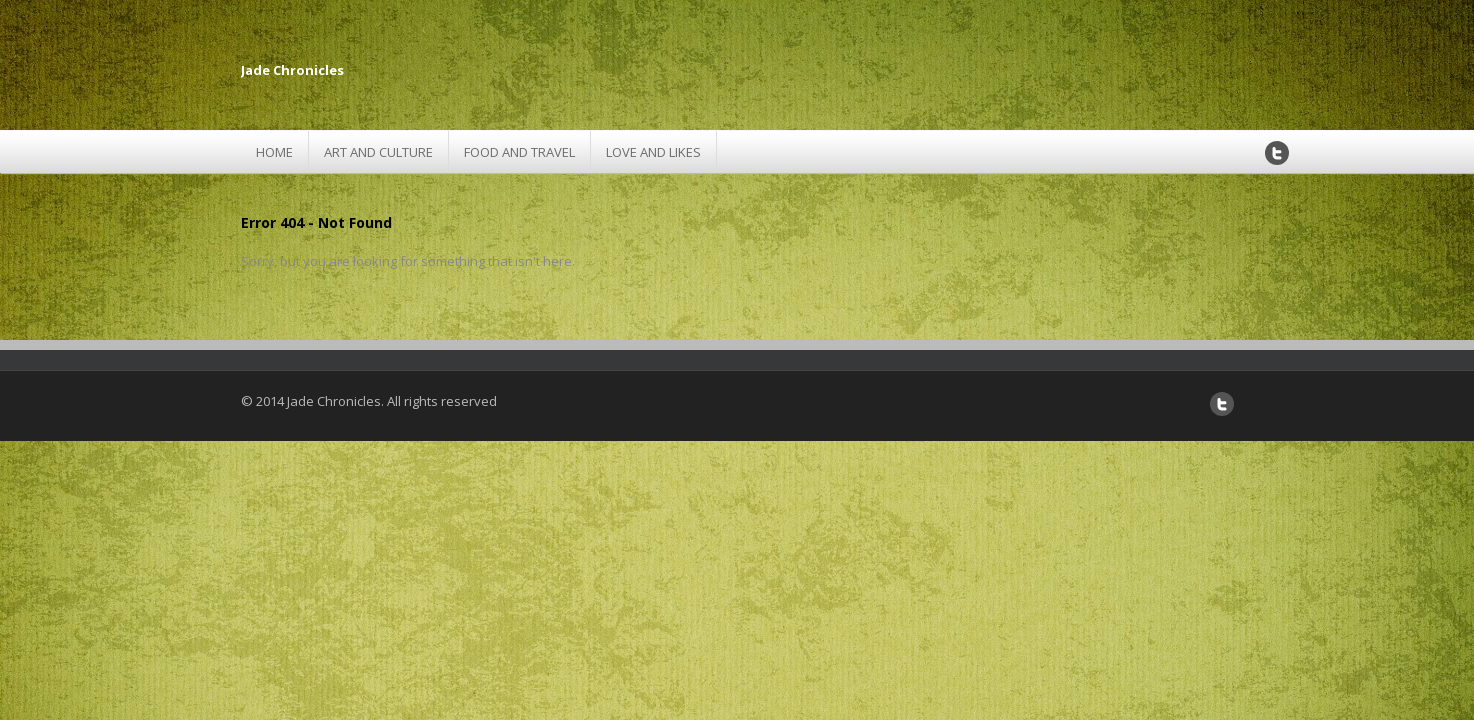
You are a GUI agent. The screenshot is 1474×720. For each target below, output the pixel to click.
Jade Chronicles (292, 70)
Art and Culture (378, 152)
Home (274, 152)
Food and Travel (519, 152)
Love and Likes (653, 152)
